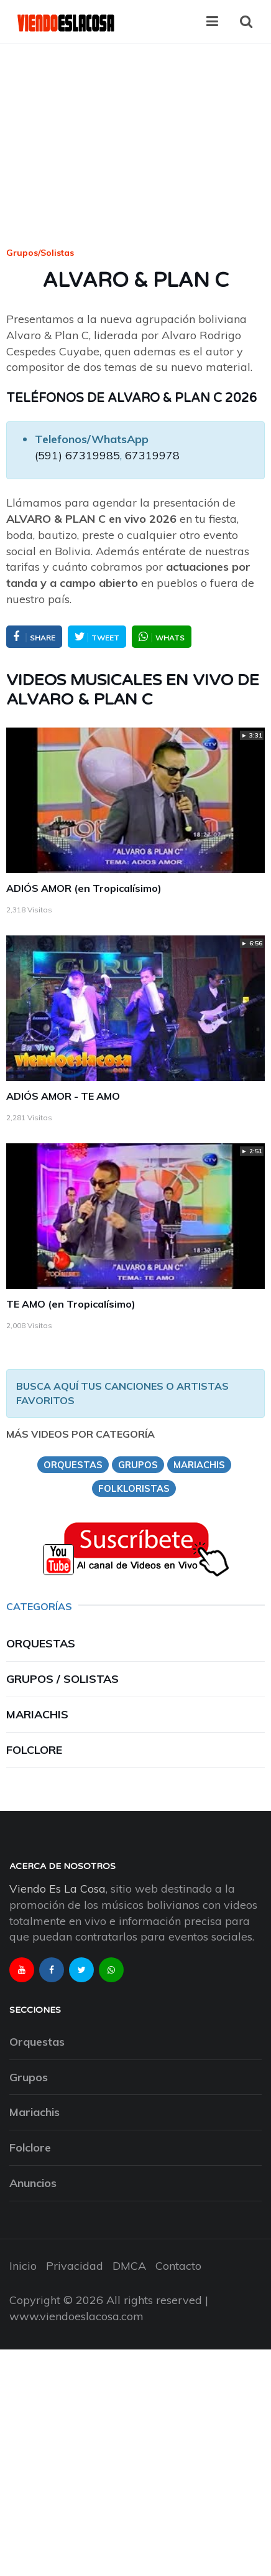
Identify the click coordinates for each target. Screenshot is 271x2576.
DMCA (129, 2266)
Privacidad (74, 2266)
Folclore (34, 1750)
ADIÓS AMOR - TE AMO (63, 1096)
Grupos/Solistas (40, 252)
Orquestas (40, 1643)
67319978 (152, 455)
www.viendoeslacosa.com (76, 2316)
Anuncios (33, 2183)
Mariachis (37, 1714)
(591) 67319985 (77, 455)
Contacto (178, 2266)
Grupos (28, 2077)
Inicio (23, 2266)
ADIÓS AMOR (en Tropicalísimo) (84, 888)
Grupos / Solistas (62, 1679)
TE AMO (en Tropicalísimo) (71, 1304)
